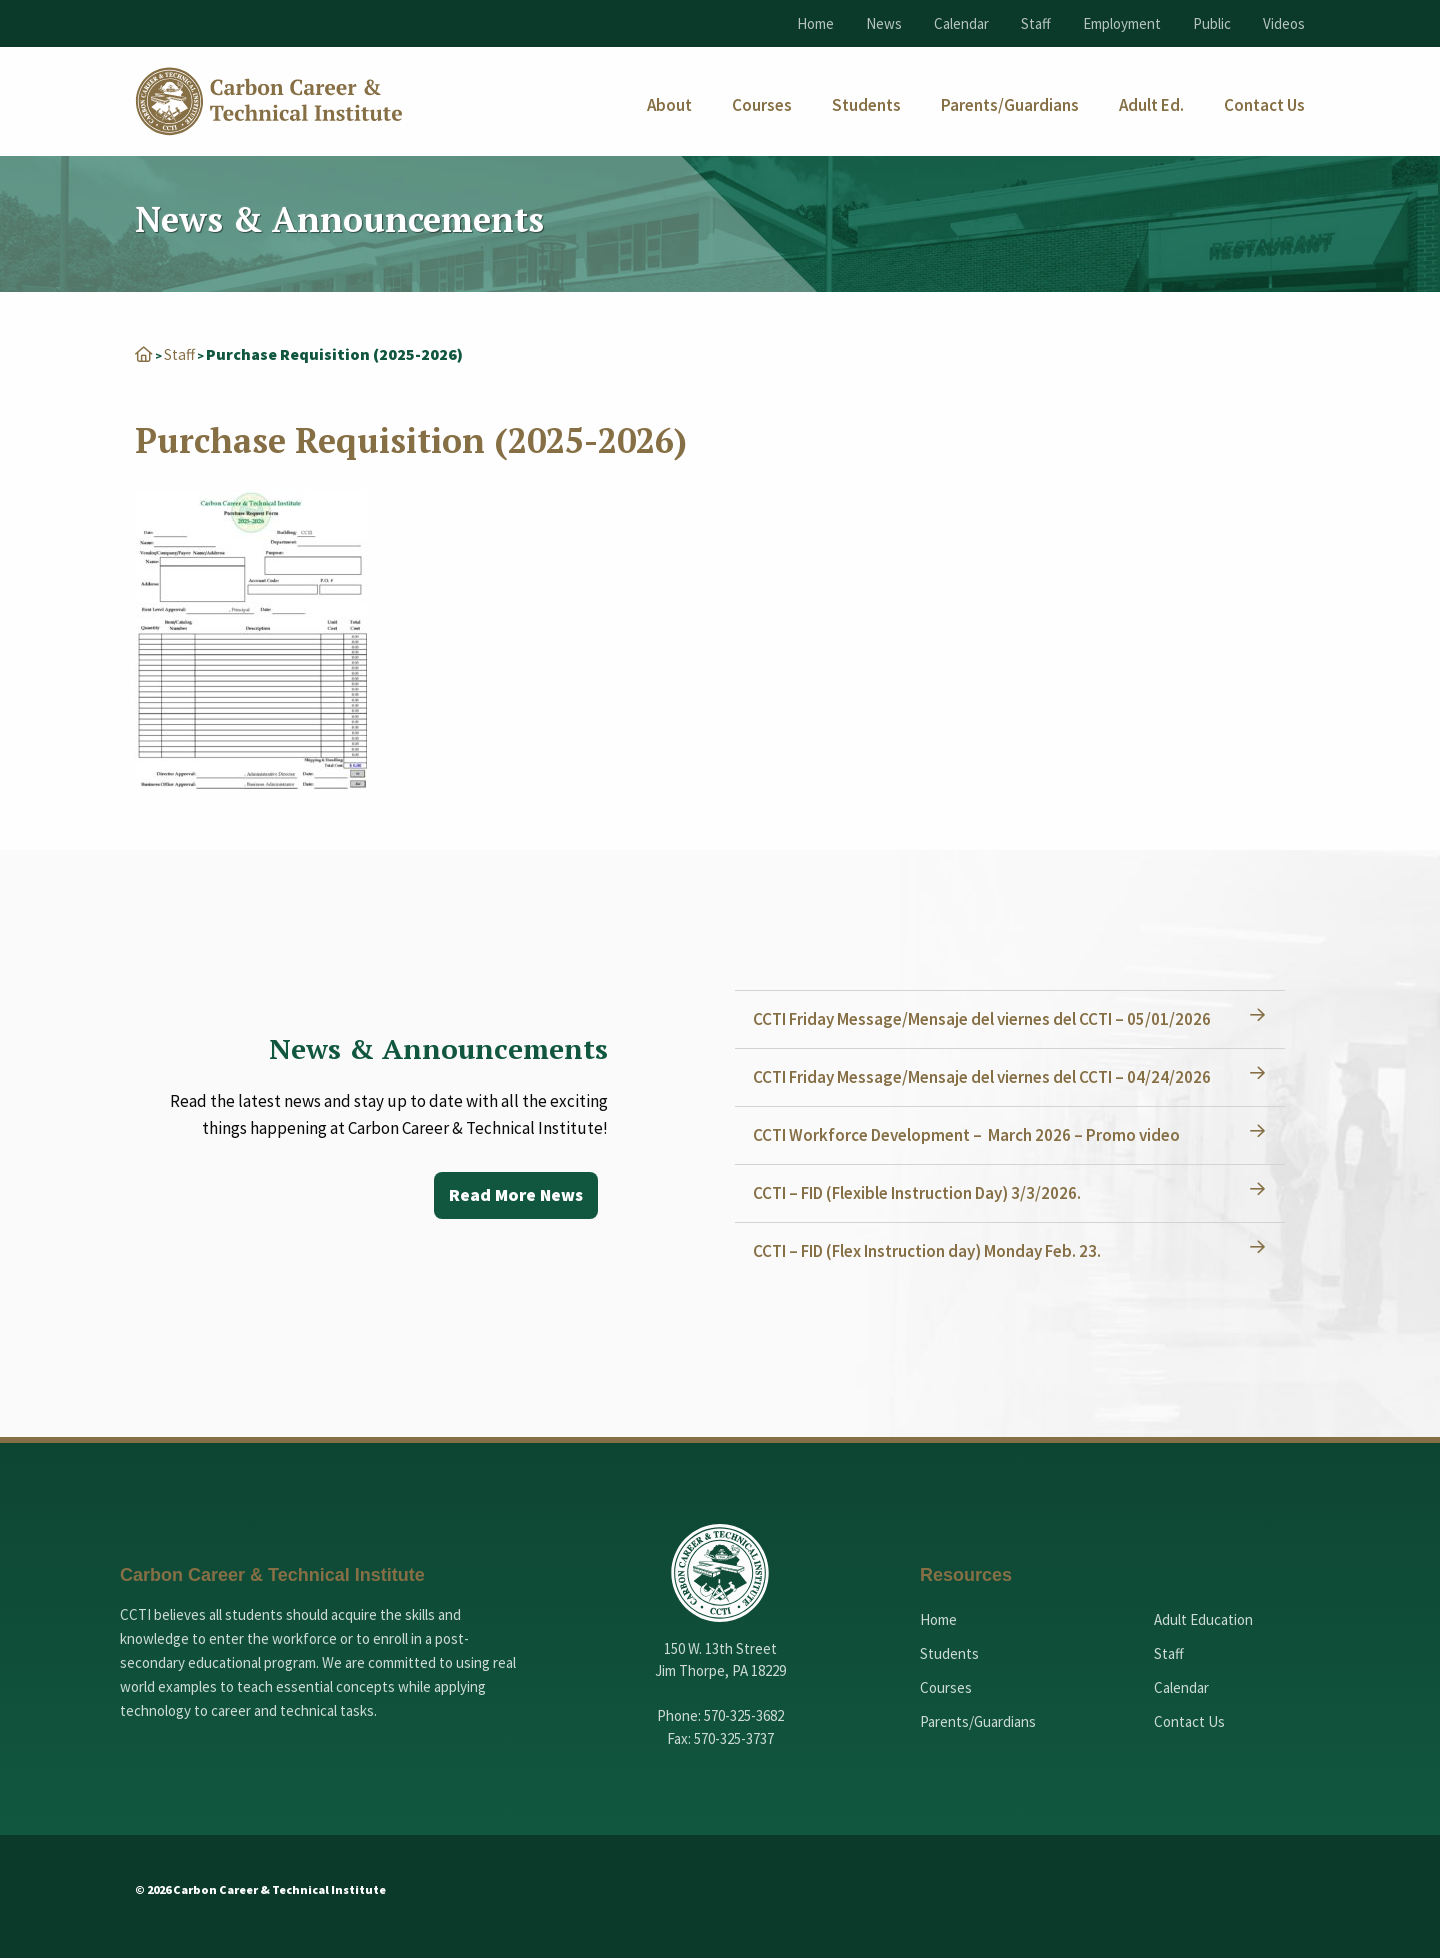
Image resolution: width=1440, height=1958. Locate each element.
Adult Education (1203, 1619)
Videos (1284, 23)
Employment (1122, 23)
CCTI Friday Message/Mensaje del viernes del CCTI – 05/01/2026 (984, 1019)
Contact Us (1189, 1721)
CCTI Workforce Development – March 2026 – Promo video (968, 1135)
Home (815, 23)
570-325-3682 (744, 1715)
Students (949, 1653)
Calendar (961, 23)
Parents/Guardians (978, 1721)
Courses (946, 1687)
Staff (1036, 23)
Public (1212, 23)
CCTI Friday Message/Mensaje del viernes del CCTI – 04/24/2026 (984, 1077)
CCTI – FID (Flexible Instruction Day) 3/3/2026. (919, 1193)
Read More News (514, 1195)
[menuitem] (669, 105)
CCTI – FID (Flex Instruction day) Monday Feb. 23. (929, 1251)
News (884, 23)
